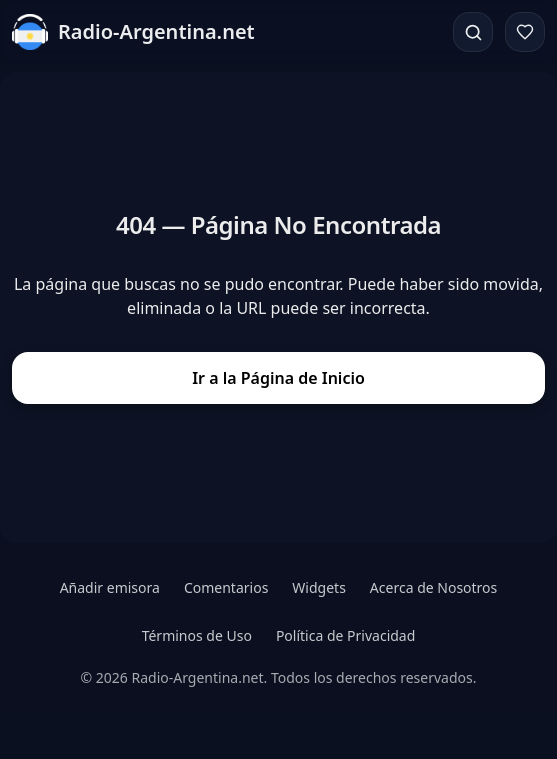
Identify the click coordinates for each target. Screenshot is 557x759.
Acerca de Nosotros (433, 587)
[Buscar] (473, 32)
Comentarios (226, 587)
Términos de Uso (197, 635)
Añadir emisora (110, 587)
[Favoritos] (525, 32)
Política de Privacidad (345, 635)
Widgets (319, 587)
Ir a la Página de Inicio (278, 378)
